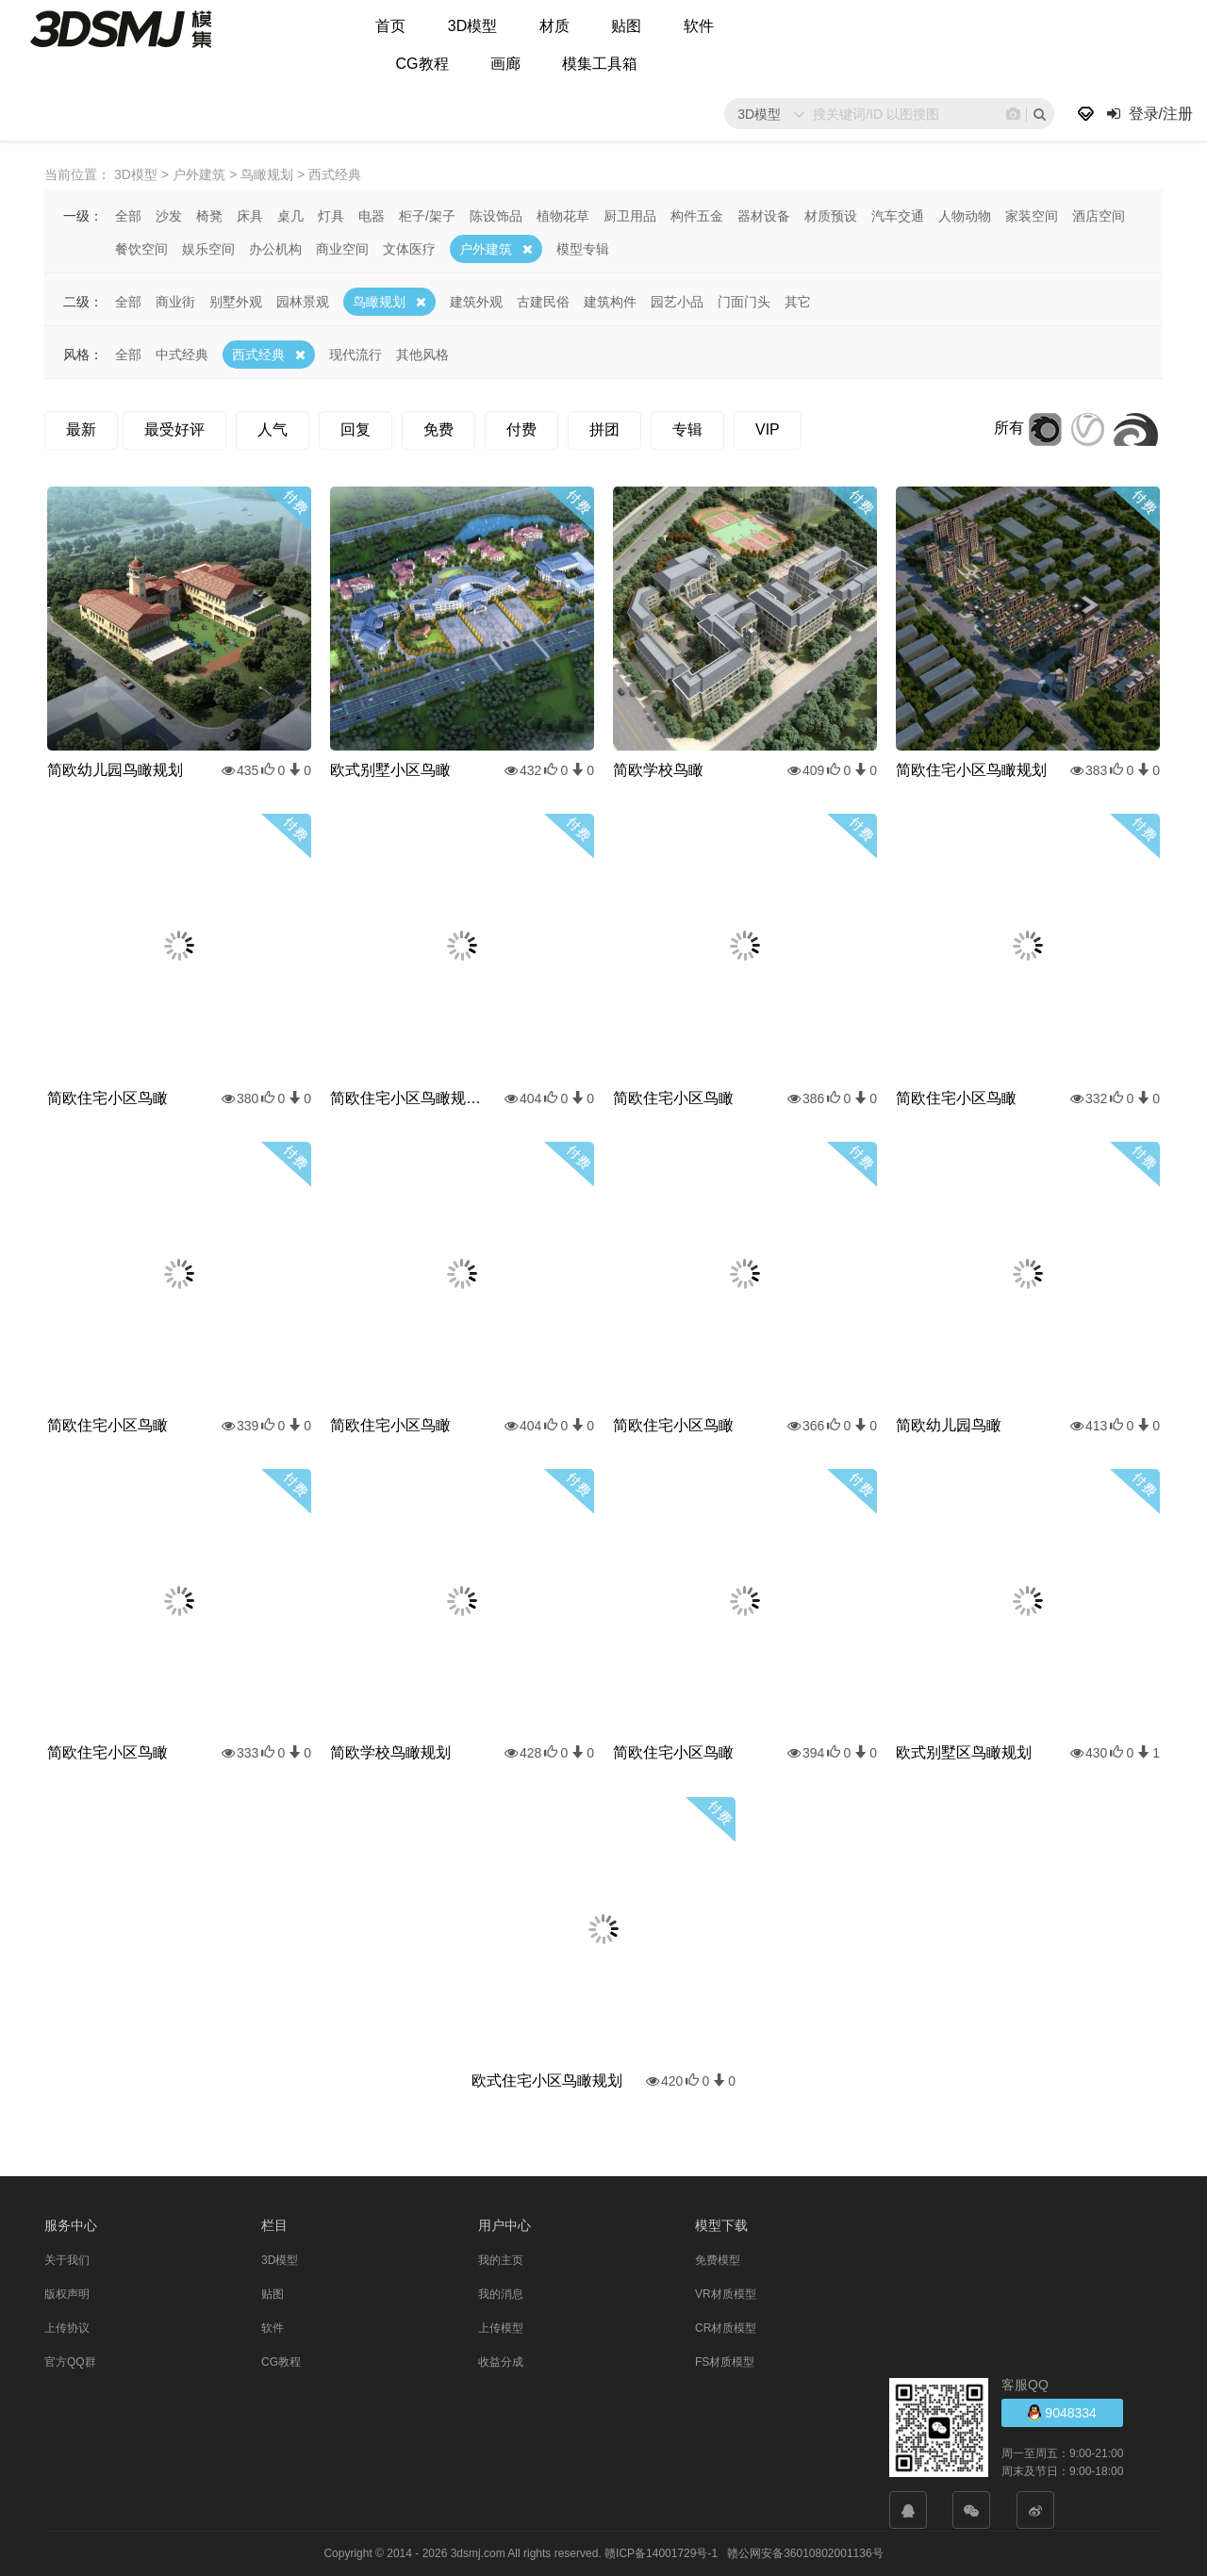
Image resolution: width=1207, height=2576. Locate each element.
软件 (699, 26)
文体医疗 (409, 248)
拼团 (604, 429)
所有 (1009, 427)
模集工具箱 (599, 64)
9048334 (1062, 2411)
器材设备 (763, 215)
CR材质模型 (725, 2327)
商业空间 (342, 248)
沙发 (169, 215)
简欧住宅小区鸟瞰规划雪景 (405, 1097)
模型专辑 (582, 248)
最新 (81, 429)
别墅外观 (235, 300)
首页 (390, 26)
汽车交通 (897, 215)
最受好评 (174, 429)
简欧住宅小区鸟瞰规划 (971, 769)
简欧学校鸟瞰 (658, 769)
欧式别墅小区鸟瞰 (390, 769)
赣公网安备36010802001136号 (805, 2552)
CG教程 (422, 64)
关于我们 (67, 2259)
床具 (250, 215)
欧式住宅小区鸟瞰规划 (546, 2080)
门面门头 (744, 300)
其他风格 (422, 353)
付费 (521, 429)
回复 (355, 429)
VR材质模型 (725, 2293)
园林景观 (302, 300)
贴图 (626, 26)
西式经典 (258, 353)
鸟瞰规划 (379, 300)
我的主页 (500, 2259)
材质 (554, 26)
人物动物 (964, 215)
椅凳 (209, 215)
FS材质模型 (724, 2361)
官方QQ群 (70, 2361)
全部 (128, 215)
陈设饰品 (496, 215)
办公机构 (275, 248)
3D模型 (472, 26)
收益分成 (500, 2361)
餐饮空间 (141, 248)
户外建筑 (485, 248)
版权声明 (67, 2293)
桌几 (290, 215)
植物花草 (563, 215)
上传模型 (500, 2327)
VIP (767, 429)
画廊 (505, 64)
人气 (272, 429)
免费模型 (717, 2259)
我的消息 (500, 2293)
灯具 (331, 215)
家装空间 (1031, 215)
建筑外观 (476, 300)
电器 (371, 215)
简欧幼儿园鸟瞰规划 (115, 769)
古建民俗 (543, 300)
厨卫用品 (630, 215)
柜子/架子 (427, 215)
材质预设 (830, 215)
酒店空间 (1098, 215)
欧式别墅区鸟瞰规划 (964, 1751)
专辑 (687, 429)
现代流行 (355, 353)
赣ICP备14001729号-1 (661, 2552)
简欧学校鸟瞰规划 (390, 1751)
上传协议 (67, 2327)
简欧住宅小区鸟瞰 (107, 1097)
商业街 (175, 300)
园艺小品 (677, 300)
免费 (438, 429)
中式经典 (182, 353)
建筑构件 (610, 300)
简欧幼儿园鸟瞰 (948, 1424)
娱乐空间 (208, 248)
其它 (798, 300)
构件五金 (696, 215)
